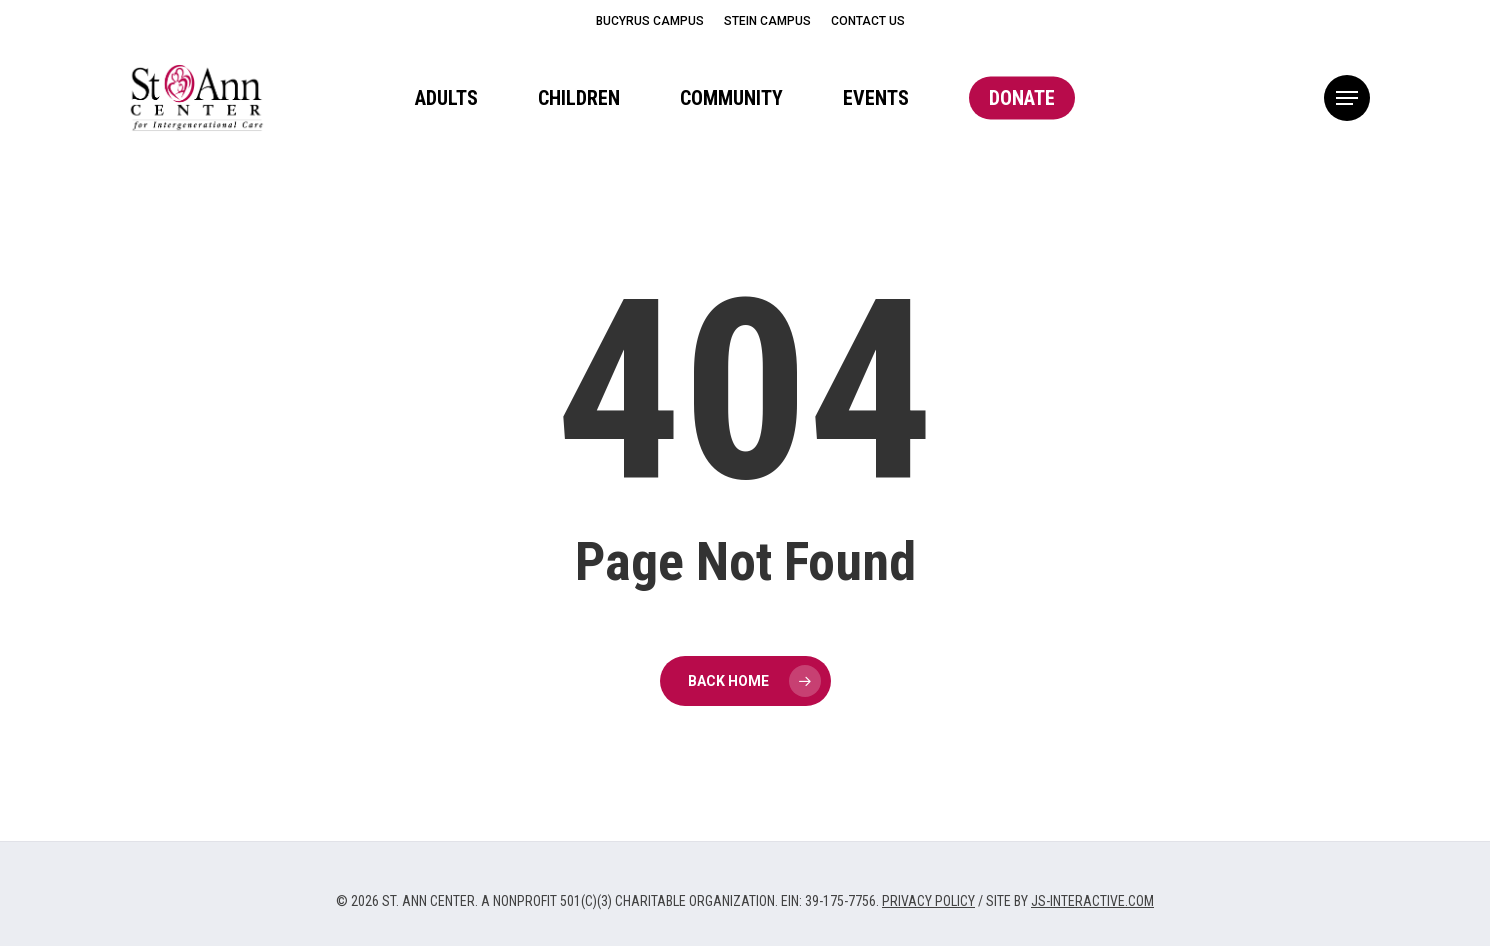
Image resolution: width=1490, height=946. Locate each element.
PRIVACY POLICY (928, 901)
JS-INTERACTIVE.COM (1092, 901)
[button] (1347, 98)
